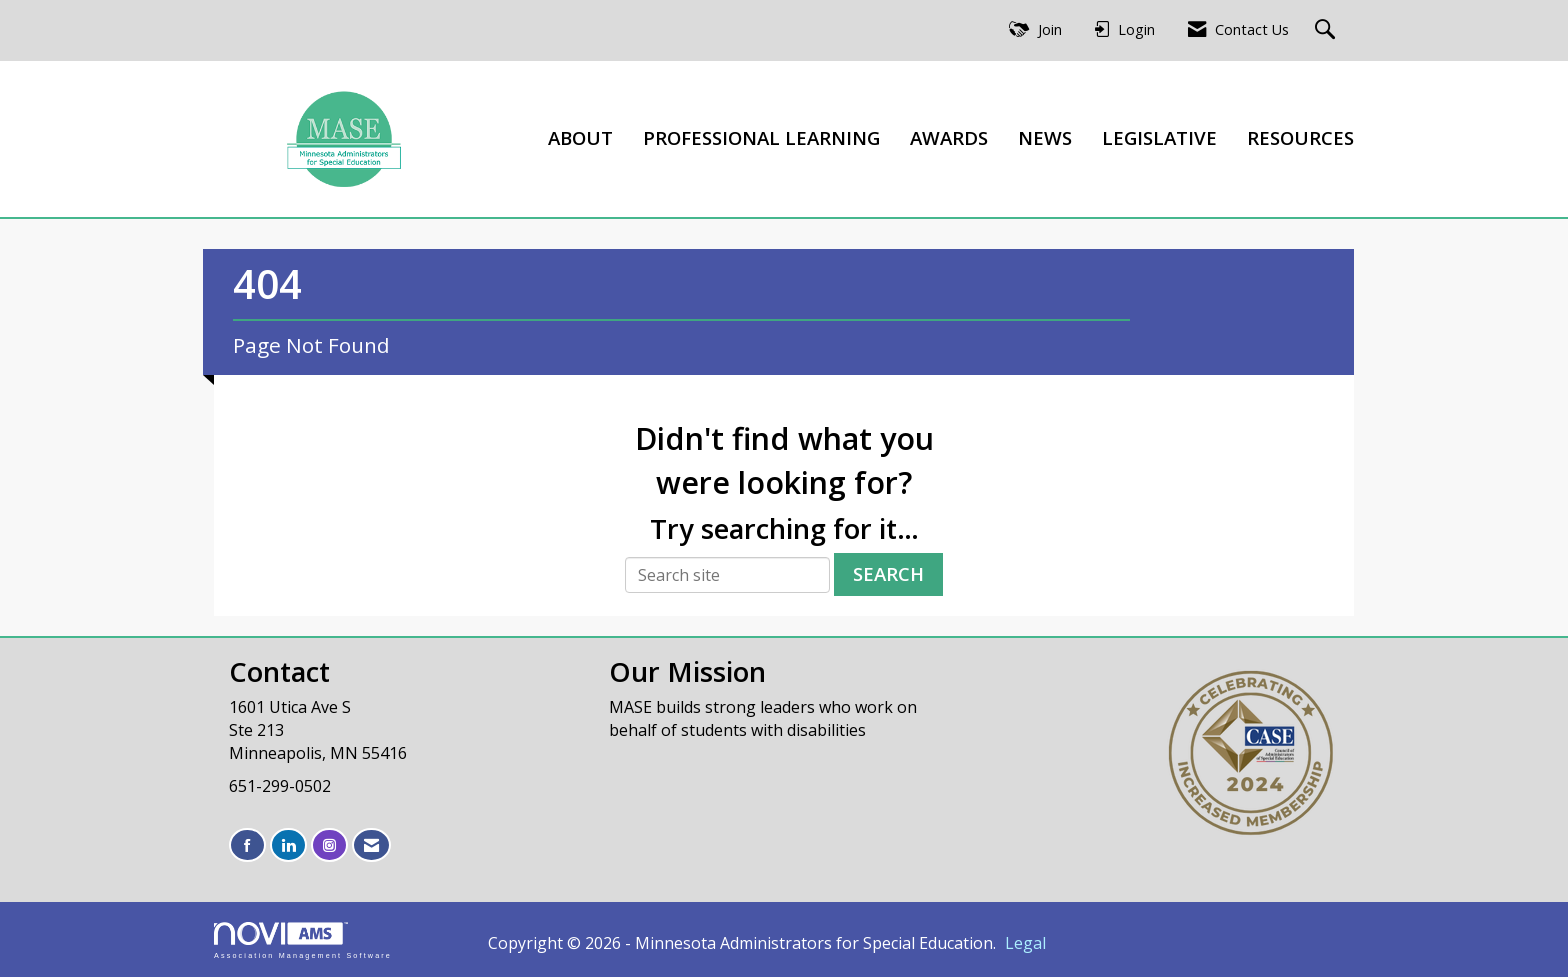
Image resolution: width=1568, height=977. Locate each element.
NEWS (1045, 137)
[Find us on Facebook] (247, 845)
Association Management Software (303, 940)
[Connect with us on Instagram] (329, 845)
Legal (1025, 943)
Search (888, 573)
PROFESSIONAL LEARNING (761, 137)
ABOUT (580, 137)
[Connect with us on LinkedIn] (288, 845)
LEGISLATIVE (1159, 137)
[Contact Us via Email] (371, 845)
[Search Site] (1327, 30)
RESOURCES (1300, 137)
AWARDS (949, 137)
